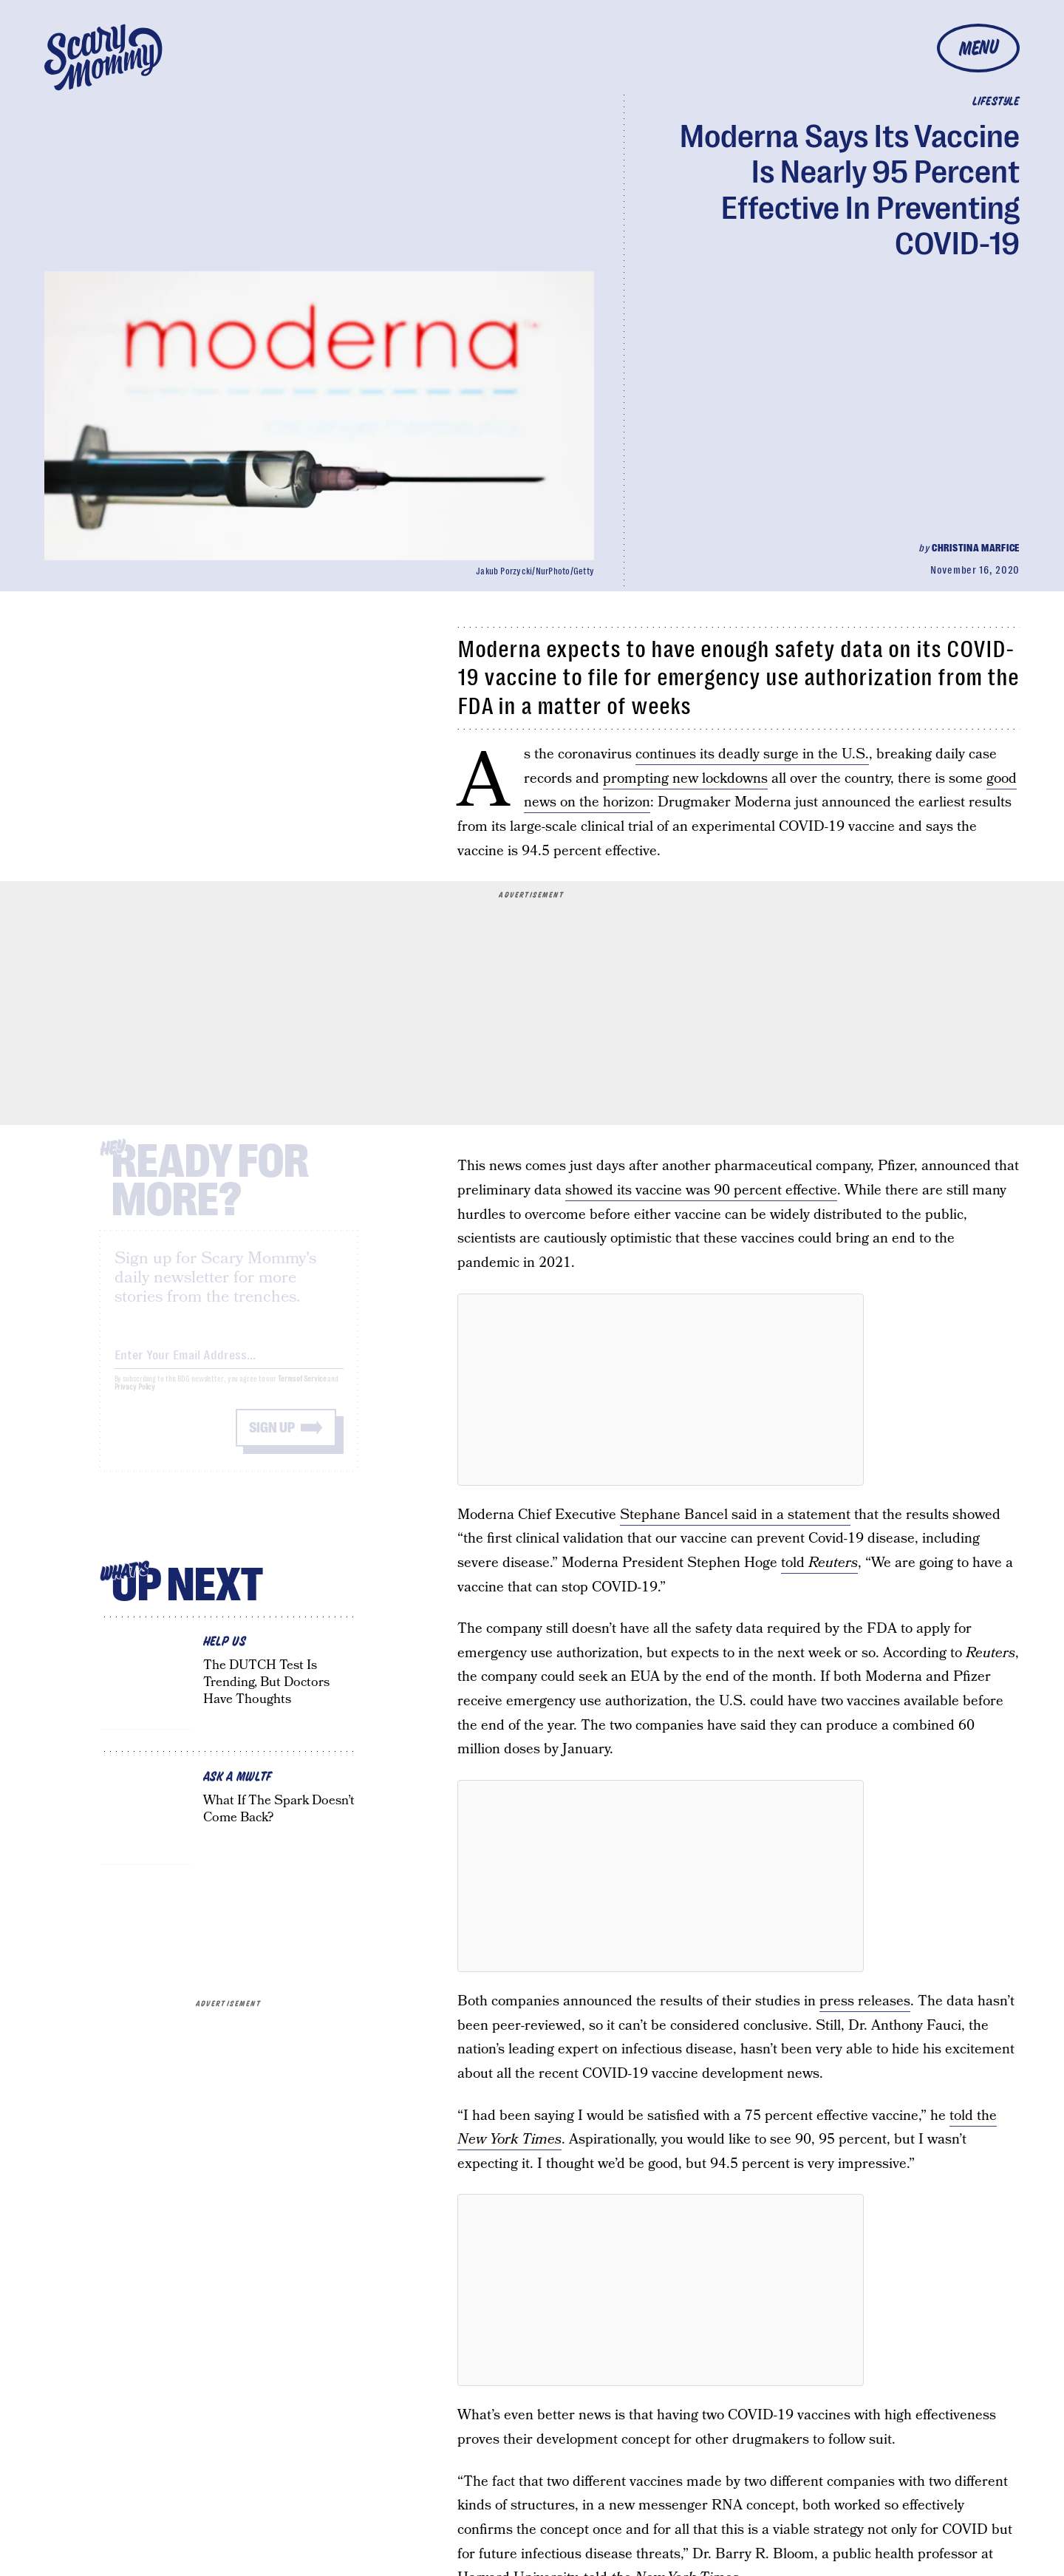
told (819, 1563)
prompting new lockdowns (685, 779)
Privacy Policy (135, 1399)
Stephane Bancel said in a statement (735, 1515)
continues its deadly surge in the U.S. (752, 754)
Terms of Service (302, 1391)
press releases (864, 2001)
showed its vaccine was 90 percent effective (701, 1190)
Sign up (272, 1439)
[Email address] (229, 1364)
